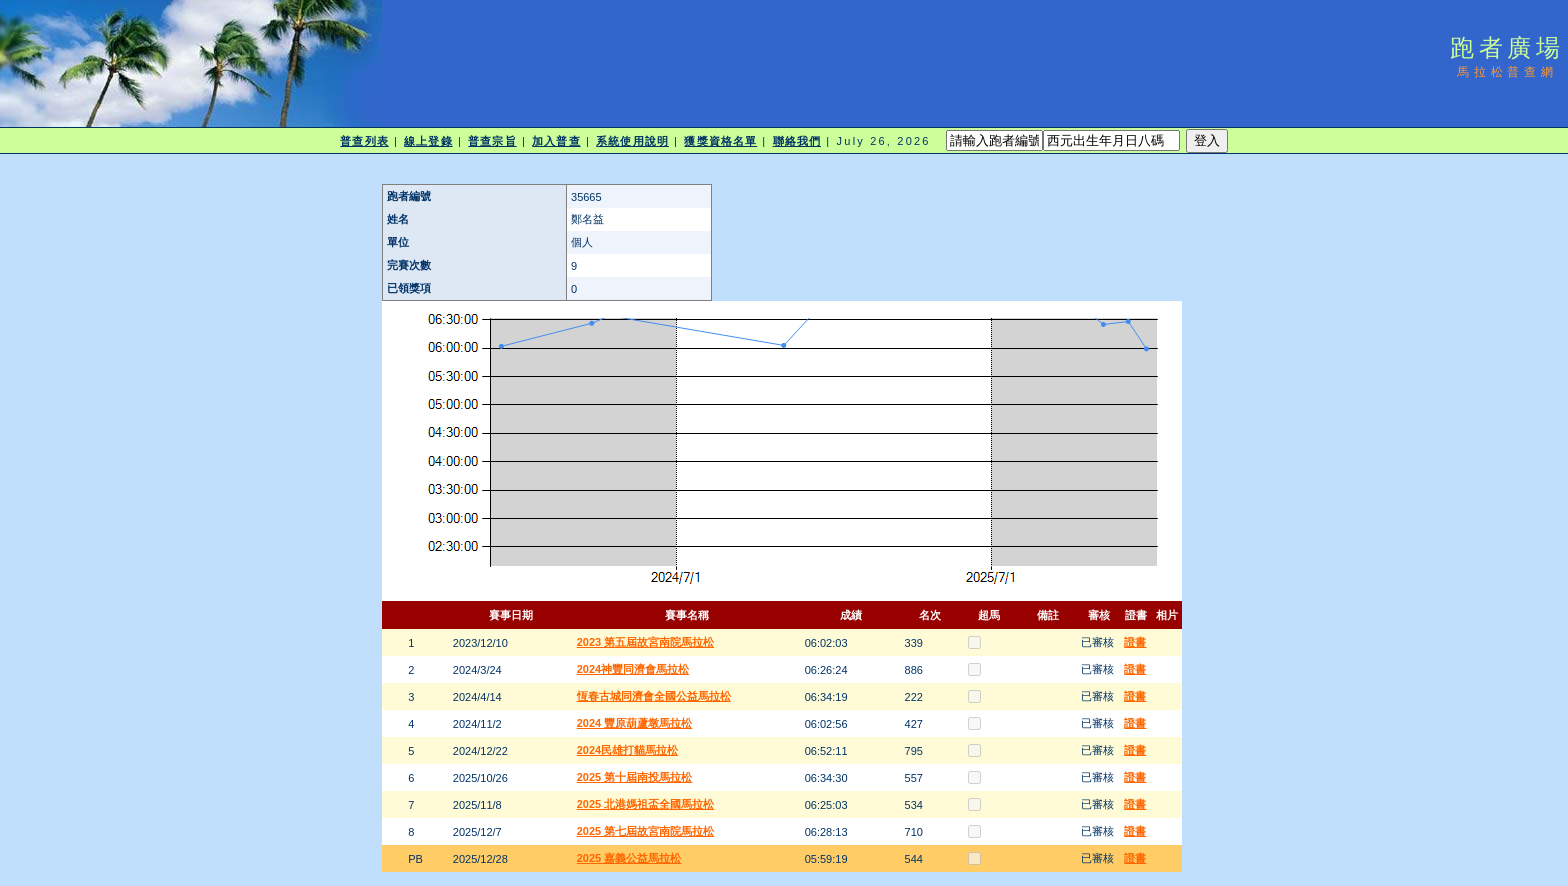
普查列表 (364, 141)
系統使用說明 (632, 141)
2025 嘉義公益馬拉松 (629, 858)
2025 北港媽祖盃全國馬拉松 (646, 804)
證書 (1135, 642)
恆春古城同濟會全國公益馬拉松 (654, 696)
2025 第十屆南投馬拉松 (635, 777)
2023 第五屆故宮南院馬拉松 (646, 642)
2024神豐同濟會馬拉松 (633, 669)
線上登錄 (428, 141)
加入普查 (556, 141)
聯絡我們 (797, 141)
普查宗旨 (492, 141)
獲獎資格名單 (720, 141)
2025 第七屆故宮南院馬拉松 (646, 831)
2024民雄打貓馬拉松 (627, 750)
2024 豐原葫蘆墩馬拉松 (635, 723)
